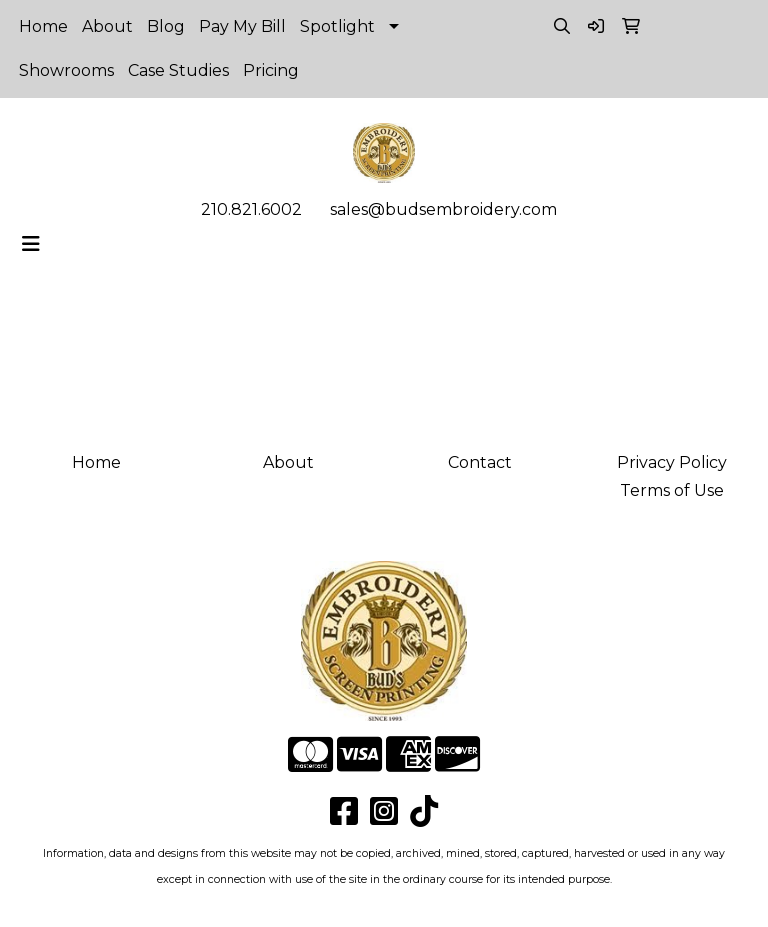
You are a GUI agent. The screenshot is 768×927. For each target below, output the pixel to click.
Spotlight (337, 26)
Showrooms (66, 70)
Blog (166, 26)
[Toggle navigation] (31, 244)
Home (43, 26)
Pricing (271, 70)
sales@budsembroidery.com (443, 209)
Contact (480, 462)
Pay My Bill (242, 26)
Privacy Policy (672, 462)
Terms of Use (672, 490)
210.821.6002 (251, 209)
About (107, 26)
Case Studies (178, 70)
